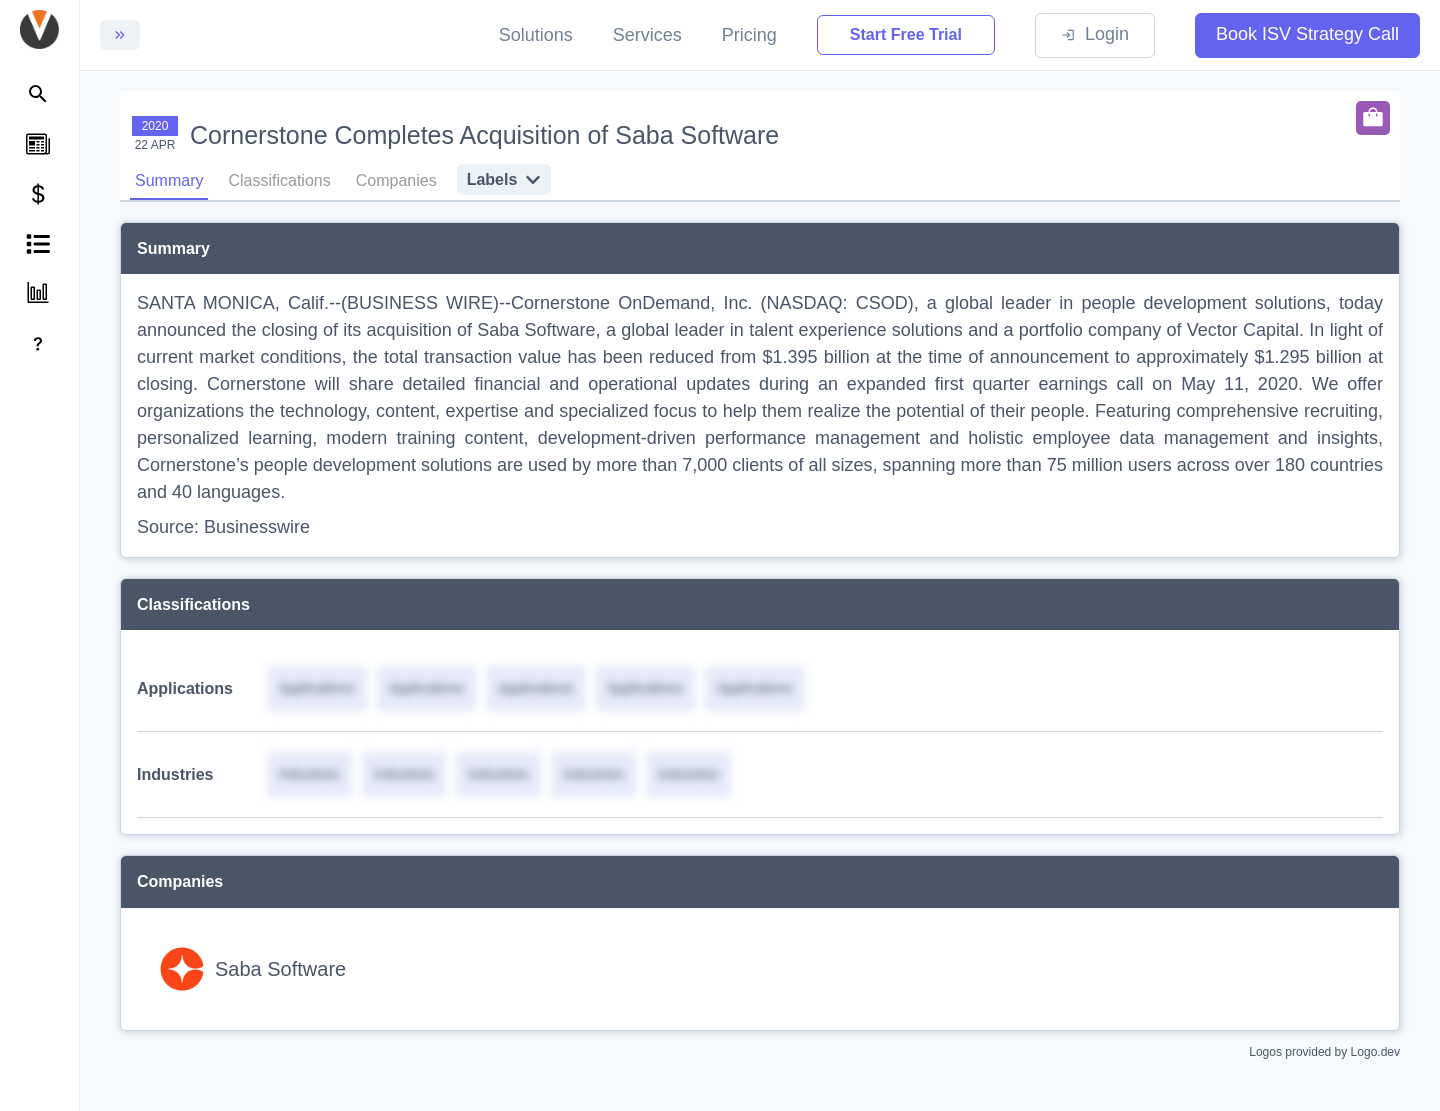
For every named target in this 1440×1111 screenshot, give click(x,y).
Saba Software (280, 969)
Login (1095, 34)
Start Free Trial (906, 34)
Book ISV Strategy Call (1307, 34)
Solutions (536, 35)
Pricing (749, 35)
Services (647, 35)
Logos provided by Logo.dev (1324, 1052)
